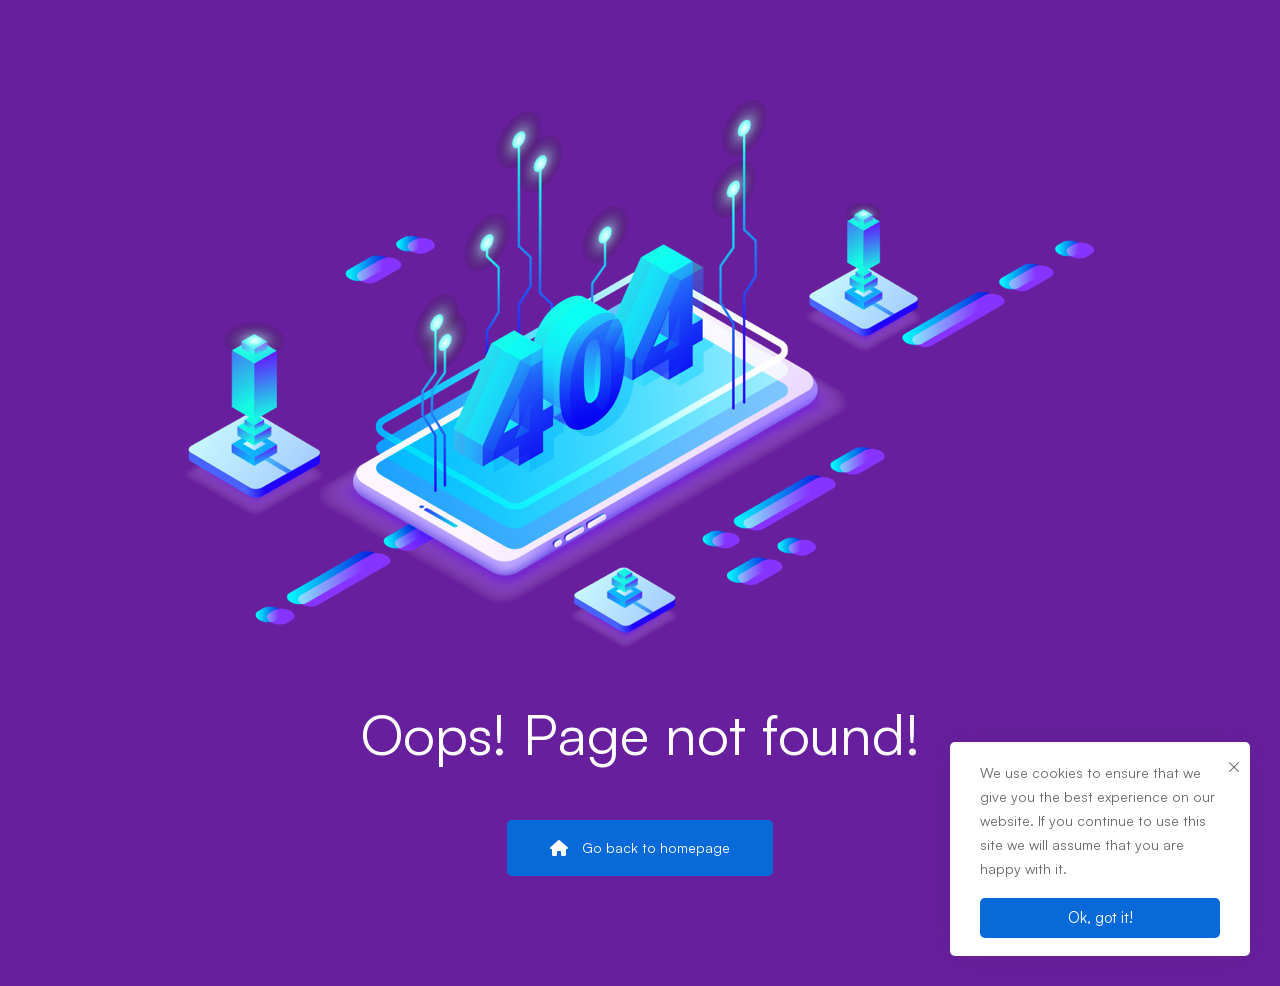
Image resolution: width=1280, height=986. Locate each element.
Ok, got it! (1100, 917)
